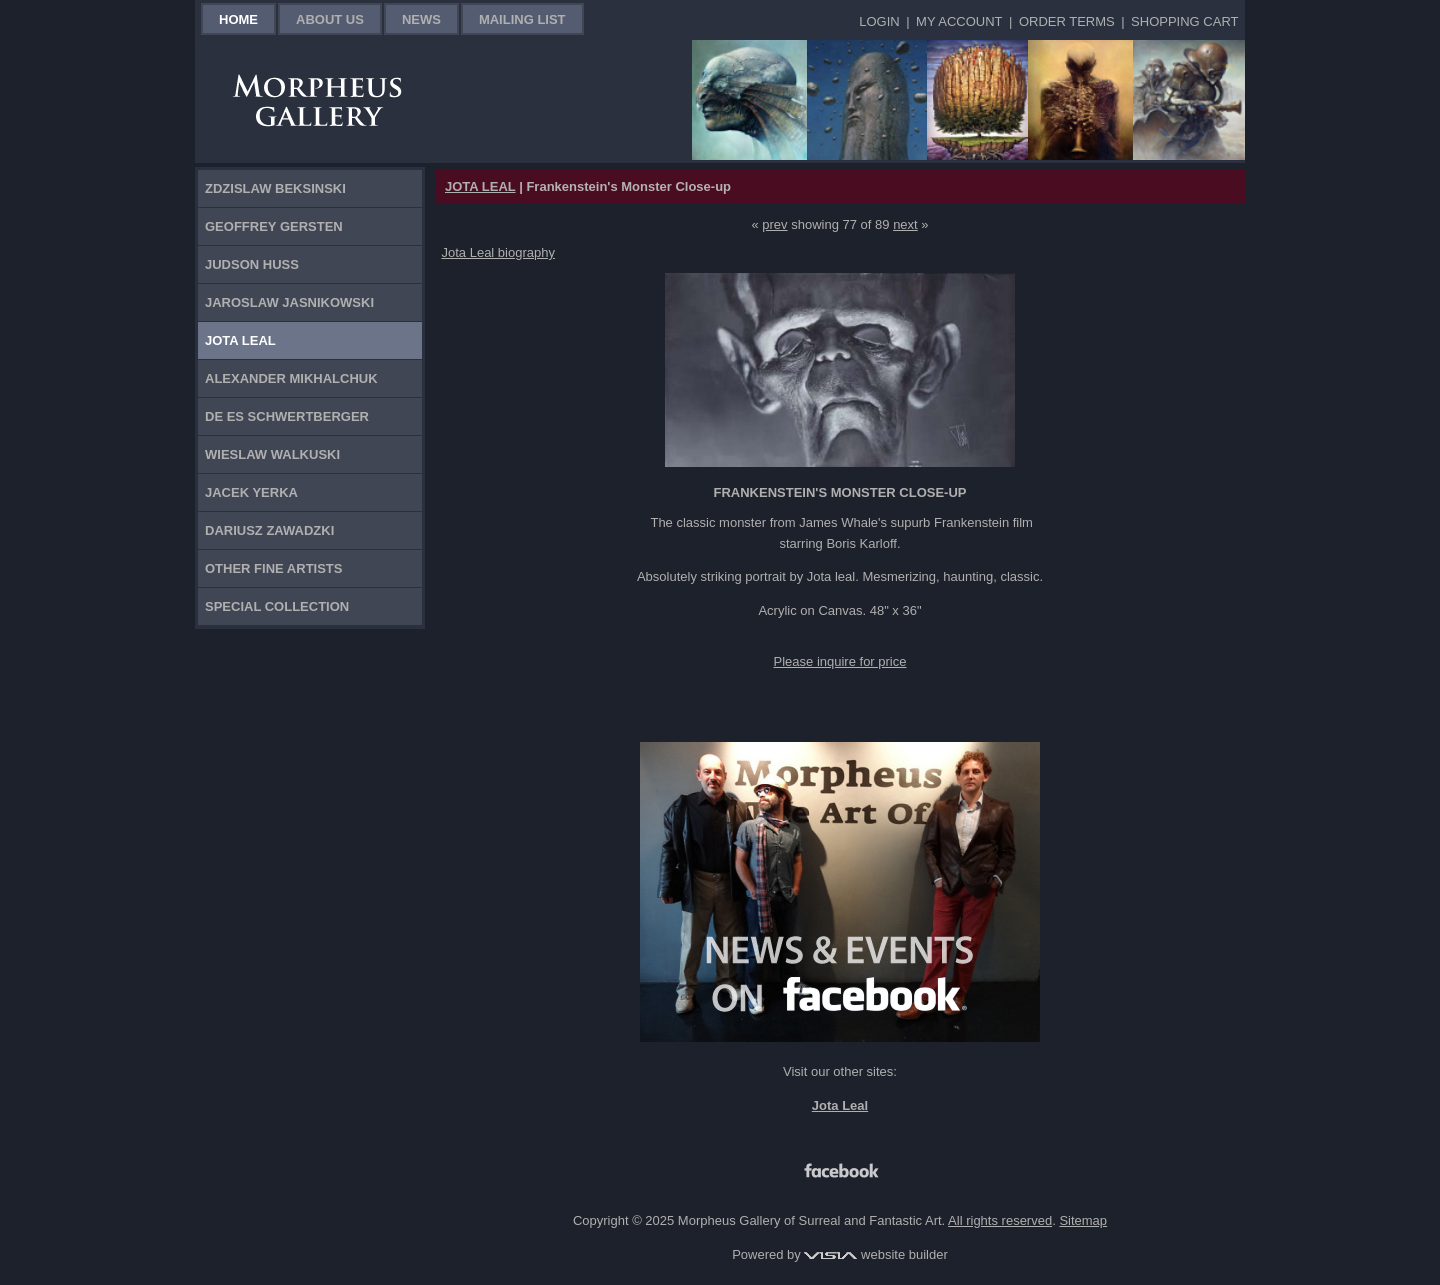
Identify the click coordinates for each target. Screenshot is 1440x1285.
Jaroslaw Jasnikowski (289, 302)
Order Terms (1067, 21)
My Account (959, 21)
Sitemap (1083, 1220)
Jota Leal (240, 340)
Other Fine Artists (273, 568)
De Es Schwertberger (287, 416)
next (905, 224)
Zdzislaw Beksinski (275, 188)
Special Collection (277, 606)
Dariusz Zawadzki (269, 530)
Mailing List (522, 19)
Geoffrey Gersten (274, 226)
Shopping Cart (1184, 21)
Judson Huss (252, 264)
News (421, 19)
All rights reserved (1000, 1220)
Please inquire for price (840, 661)
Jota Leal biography (498, 252)
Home (238, 19)
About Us (330, 19)
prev (774, 224)
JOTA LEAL (480, 186)
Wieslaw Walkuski (272, 454)
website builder (875, 1254)
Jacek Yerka (251, 492)
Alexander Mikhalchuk (291, 378)
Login (879, 21)
